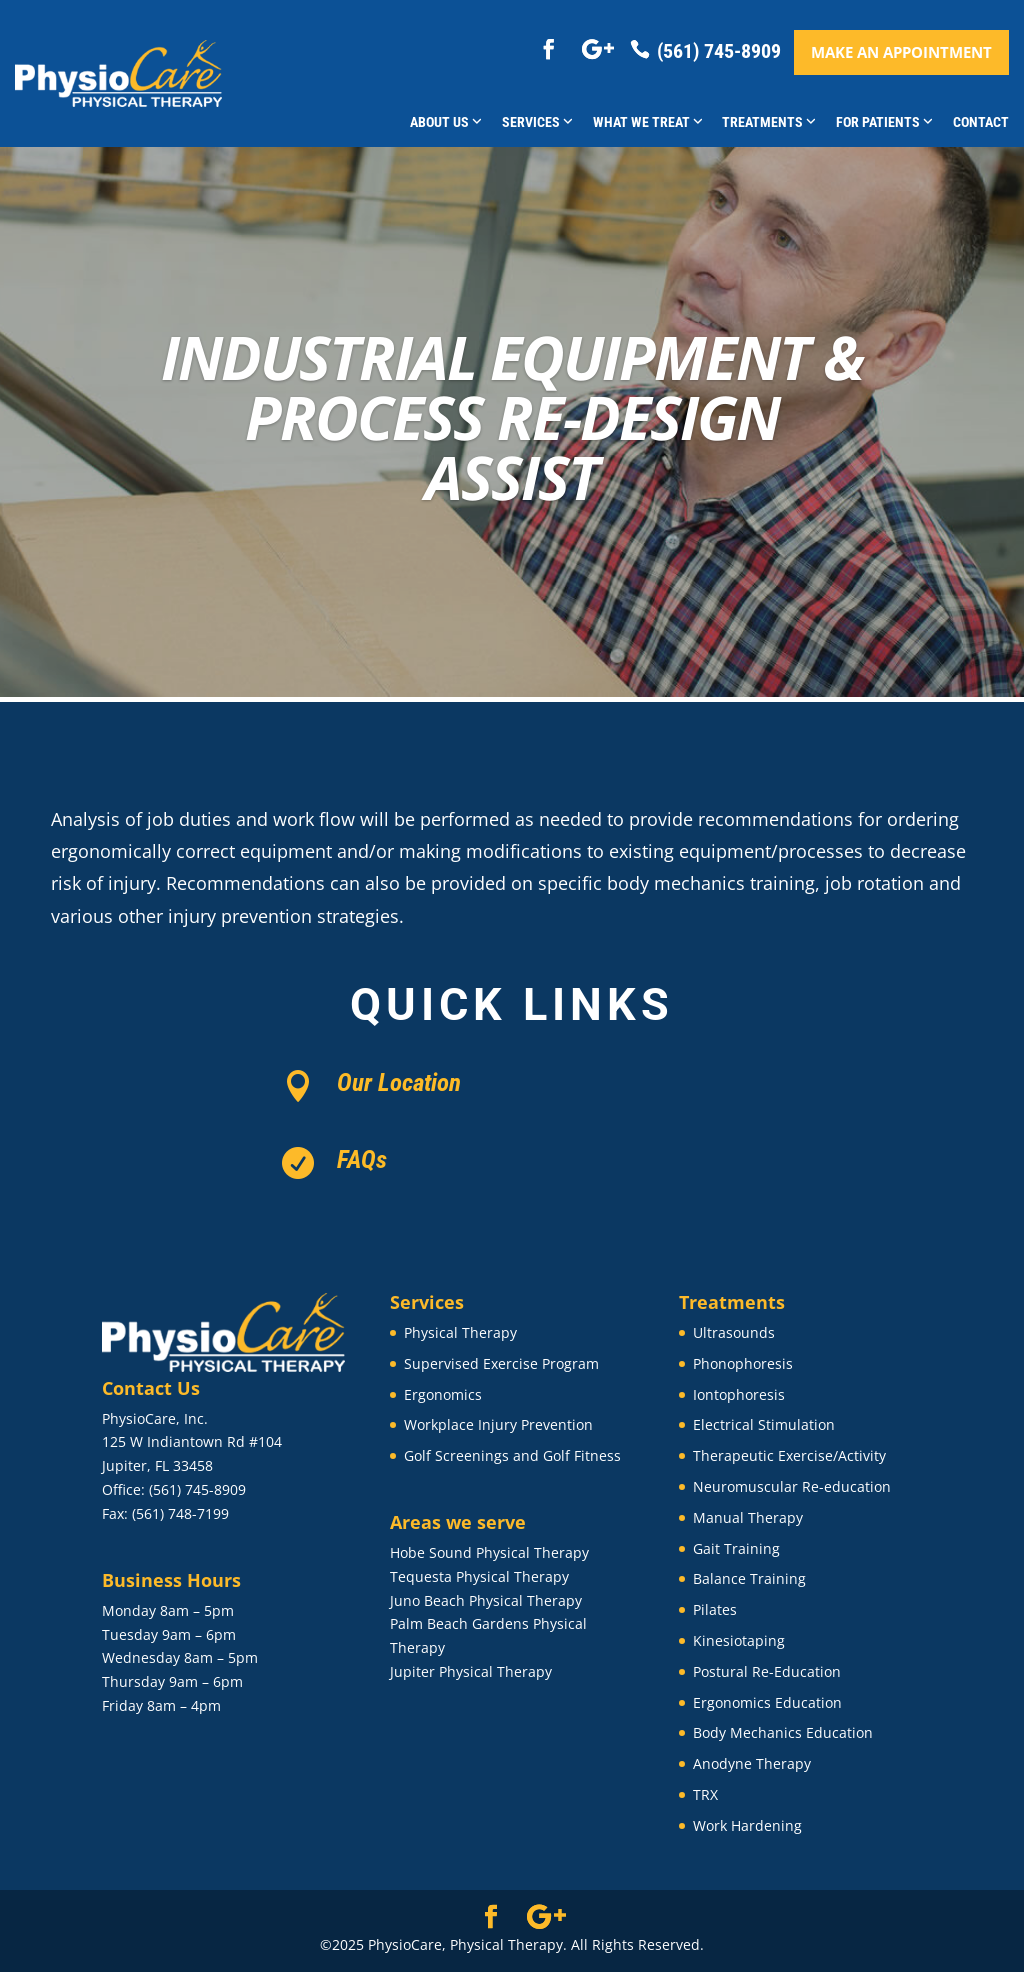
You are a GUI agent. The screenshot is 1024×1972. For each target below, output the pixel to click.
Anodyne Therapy (752, 1763)
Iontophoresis (739, 1394)
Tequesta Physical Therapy (479, 1576)
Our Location (399, 1082)
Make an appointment (901, 52)
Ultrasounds (734, 1332)
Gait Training (736, 1548)
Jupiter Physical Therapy (471, 1671)
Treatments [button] (769, 122)
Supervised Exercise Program (501, 1363)
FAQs (362, 1159)
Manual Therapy (748, 1517)
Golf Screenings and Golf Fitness (512, 1455)
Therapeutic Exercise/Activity (789, 1455)
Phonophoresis (743, 1363)
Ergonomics (443, 1394)
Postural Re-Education (767, 1671)
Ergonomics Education (767, 1702)
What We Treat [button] (648, 122)
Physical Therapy (460, 1332)
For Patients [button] (884, 122)
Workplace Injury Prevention (498, 1424)
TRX (705, 1794)
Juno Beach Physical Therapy (486, 1600)
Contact (981, 122)
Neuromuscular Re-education (792, 1486)
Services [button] (537, 122)
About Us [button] (446, 122)
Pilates (715, 1609)
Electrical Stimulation (764, 1424)
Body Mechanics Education (783, 1732)
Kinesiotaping (739, 1640)
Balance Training (749, 1578)
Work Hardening (747, 1825)
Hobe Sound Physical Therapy (489, 1552)
